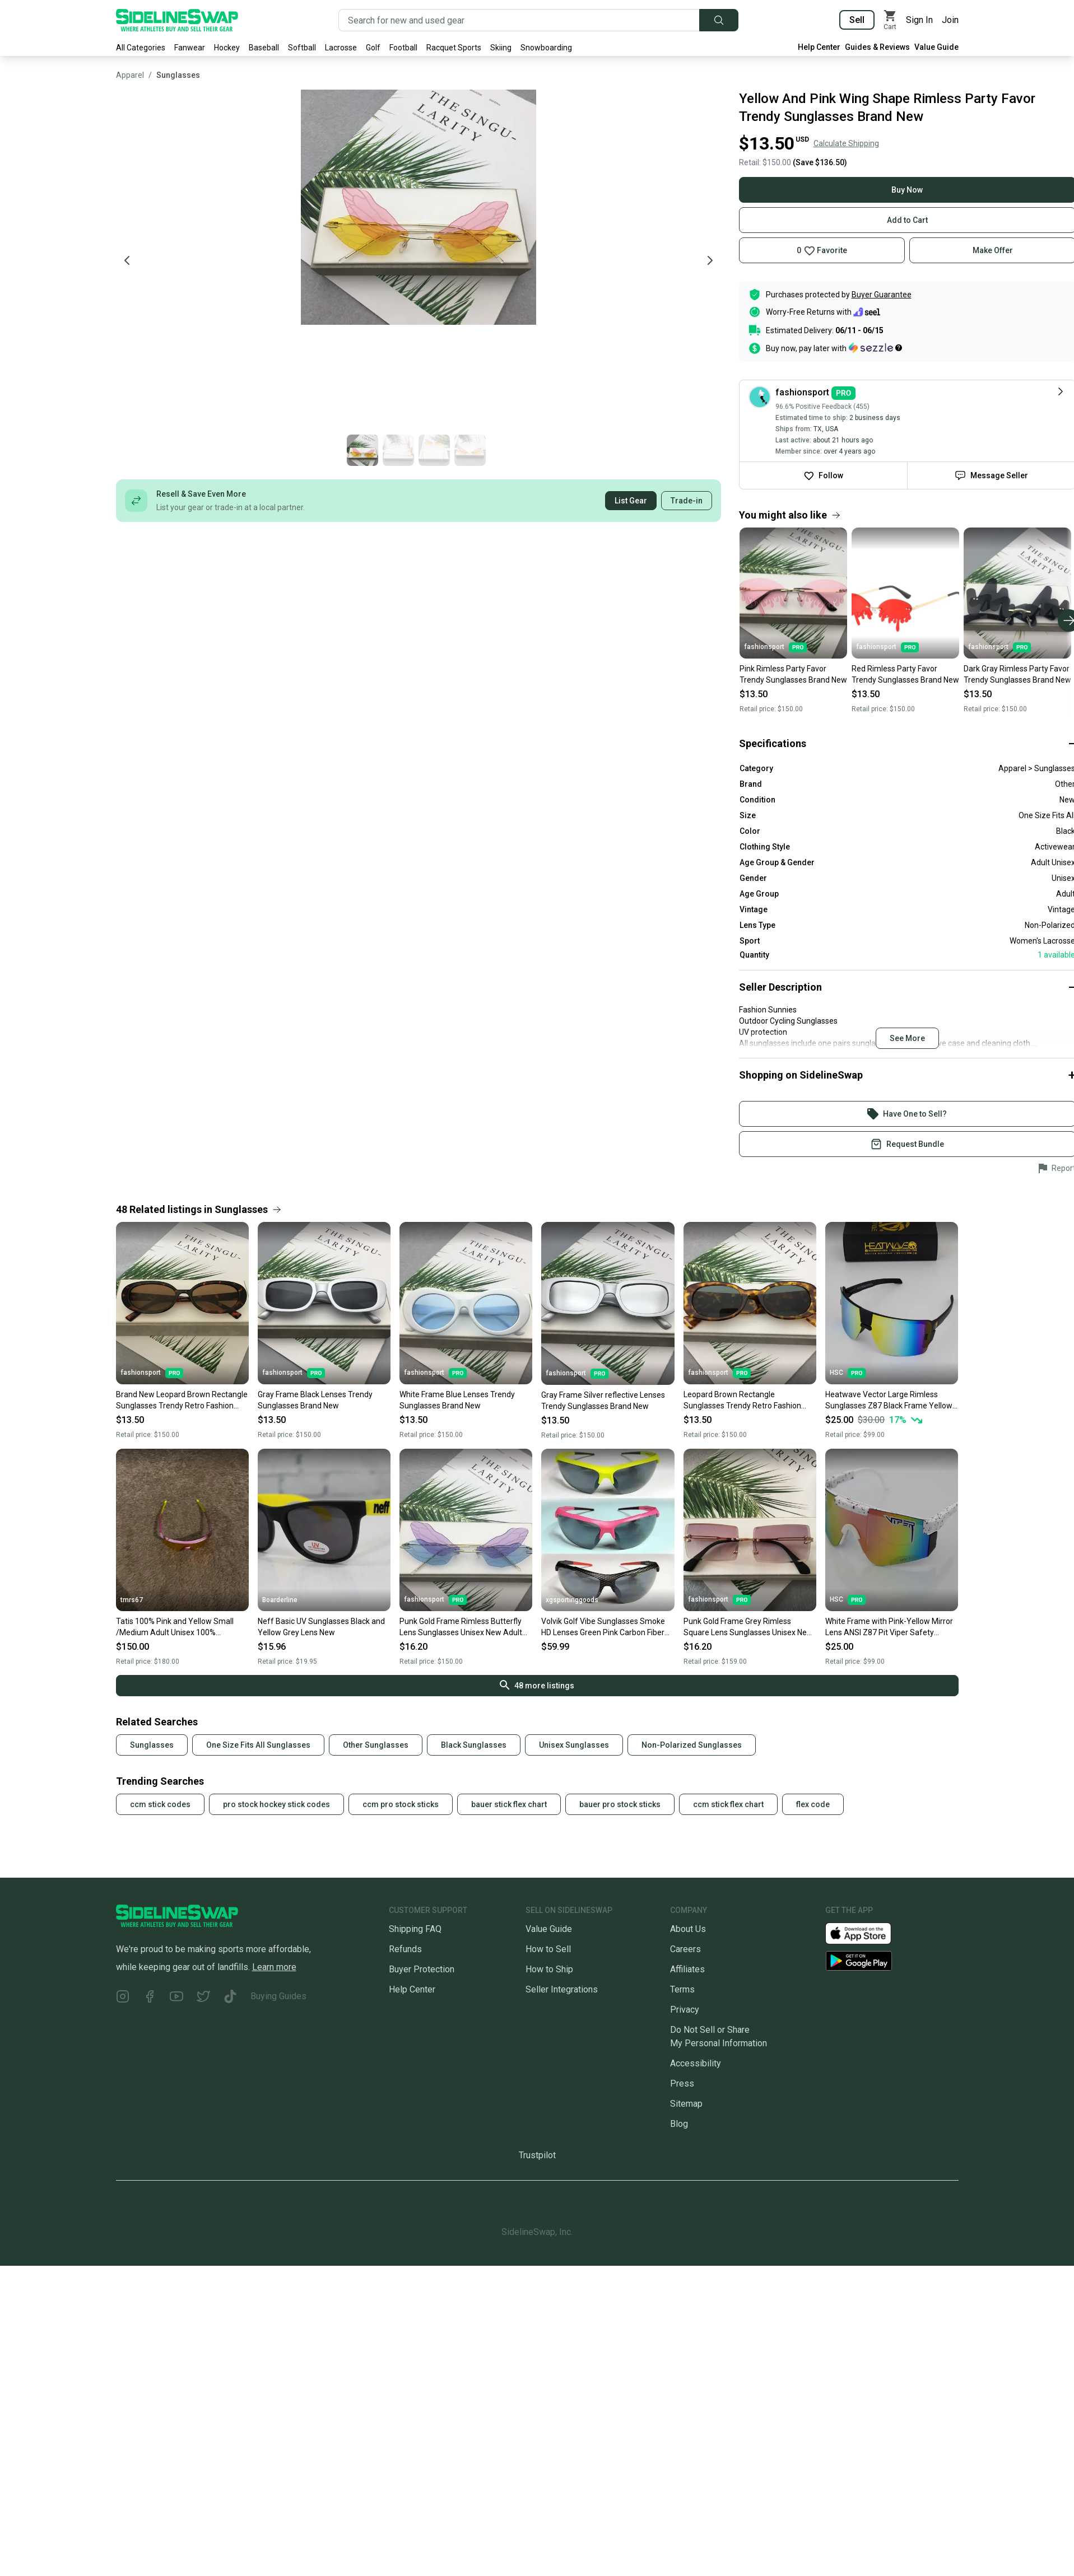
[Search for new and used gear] (519, 20)
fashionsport (152, 1373)
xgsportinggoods (572, 1600)
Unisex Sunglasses (574, 1744)
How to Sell (548, 1949)
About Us (688, 1929)
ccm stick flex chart (728, 1804)
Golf (373, 47)
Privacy (684, 2009)
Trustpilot (537, 2155)
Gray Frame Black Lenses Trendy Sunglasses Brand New (315, 1400)
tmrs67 (131, 1600)
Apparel (130, 75)
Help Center (819, 47)
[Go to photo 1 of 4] (732, 450)
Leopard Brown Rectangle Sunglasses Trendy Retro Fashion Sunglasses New (742, 1400)
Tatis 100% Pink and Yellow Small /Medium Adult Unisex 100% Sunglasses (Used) (175, 1627)
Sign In (919, 20)
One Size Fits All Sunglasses (258, 1744)
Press (682, 2083)
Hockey (227, 47)
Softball (302, 47)
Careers (685, 1949)
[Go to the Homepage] (177, 20)
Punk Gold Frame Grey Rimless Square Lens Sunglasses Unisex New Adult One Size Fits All (748, 1627)
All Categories (140, 47)
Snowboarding (546, 47)
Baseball (264, 47)
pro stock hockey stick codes (276, 1804)
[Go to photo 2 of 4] (768, 450)
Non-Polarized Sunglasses (691, 1744)
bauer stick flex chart (509, 1804)
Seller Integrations (562, 1989)
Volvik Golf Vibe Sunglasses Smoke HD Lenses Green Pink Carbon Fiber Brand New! (603, 1627)
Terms (682, 1989)
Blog (679, 2123)
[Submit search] (718, 20)
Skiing (501, 47)
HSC (848, 1373)
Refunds (405, 1949)
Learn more (274, 1967)
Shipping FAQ (415, 1929)
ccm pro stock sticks (400, 1804)
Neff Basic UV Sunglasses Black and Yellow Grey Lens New (321, 1627)
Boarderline (279, 1600)
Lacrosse (341, 47)
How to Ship (549, 1969)
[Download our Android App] (892, 1961)
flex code (813, 1804)
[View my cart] (890, 20)
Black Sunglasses (473, 1744)
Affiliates (687, 1969)
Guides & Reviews (877, 47)
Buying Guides (278, 1996)
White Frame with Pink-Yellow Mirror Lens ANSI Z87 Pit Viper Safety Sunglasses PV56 (889, 1627)
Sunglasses (178, 75)
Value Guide (936, 47)
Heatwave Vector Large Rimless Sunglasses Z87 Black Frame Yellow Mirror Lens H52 (888, 1400)
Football (403, 47)
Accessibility (695, 2063)
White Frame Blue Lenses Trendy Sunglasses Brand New (457, 1400)
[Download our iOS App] (867, 1932)
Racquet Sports (453, 47)
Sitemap (686, 2103)
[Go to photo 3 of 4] (804, 450)
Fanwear (189, 47)
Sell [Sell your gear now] (856, 20)
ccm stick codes (160, 1804)
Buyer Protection (421, 1969)
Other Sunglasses (375, 1744)
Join (950, 20)
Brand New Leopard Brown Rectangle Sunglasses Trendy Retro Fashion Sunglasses (182, 1400)
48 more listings (537, 1685)
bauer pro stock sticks (620, 1804)
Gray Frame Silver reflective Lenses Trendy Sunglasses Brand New (603, 1400)
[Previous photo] (127, 260)
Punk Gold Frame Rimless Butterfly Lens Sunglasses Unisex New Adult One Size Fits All (460, 1627)
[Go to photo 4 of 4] (840, 450)
